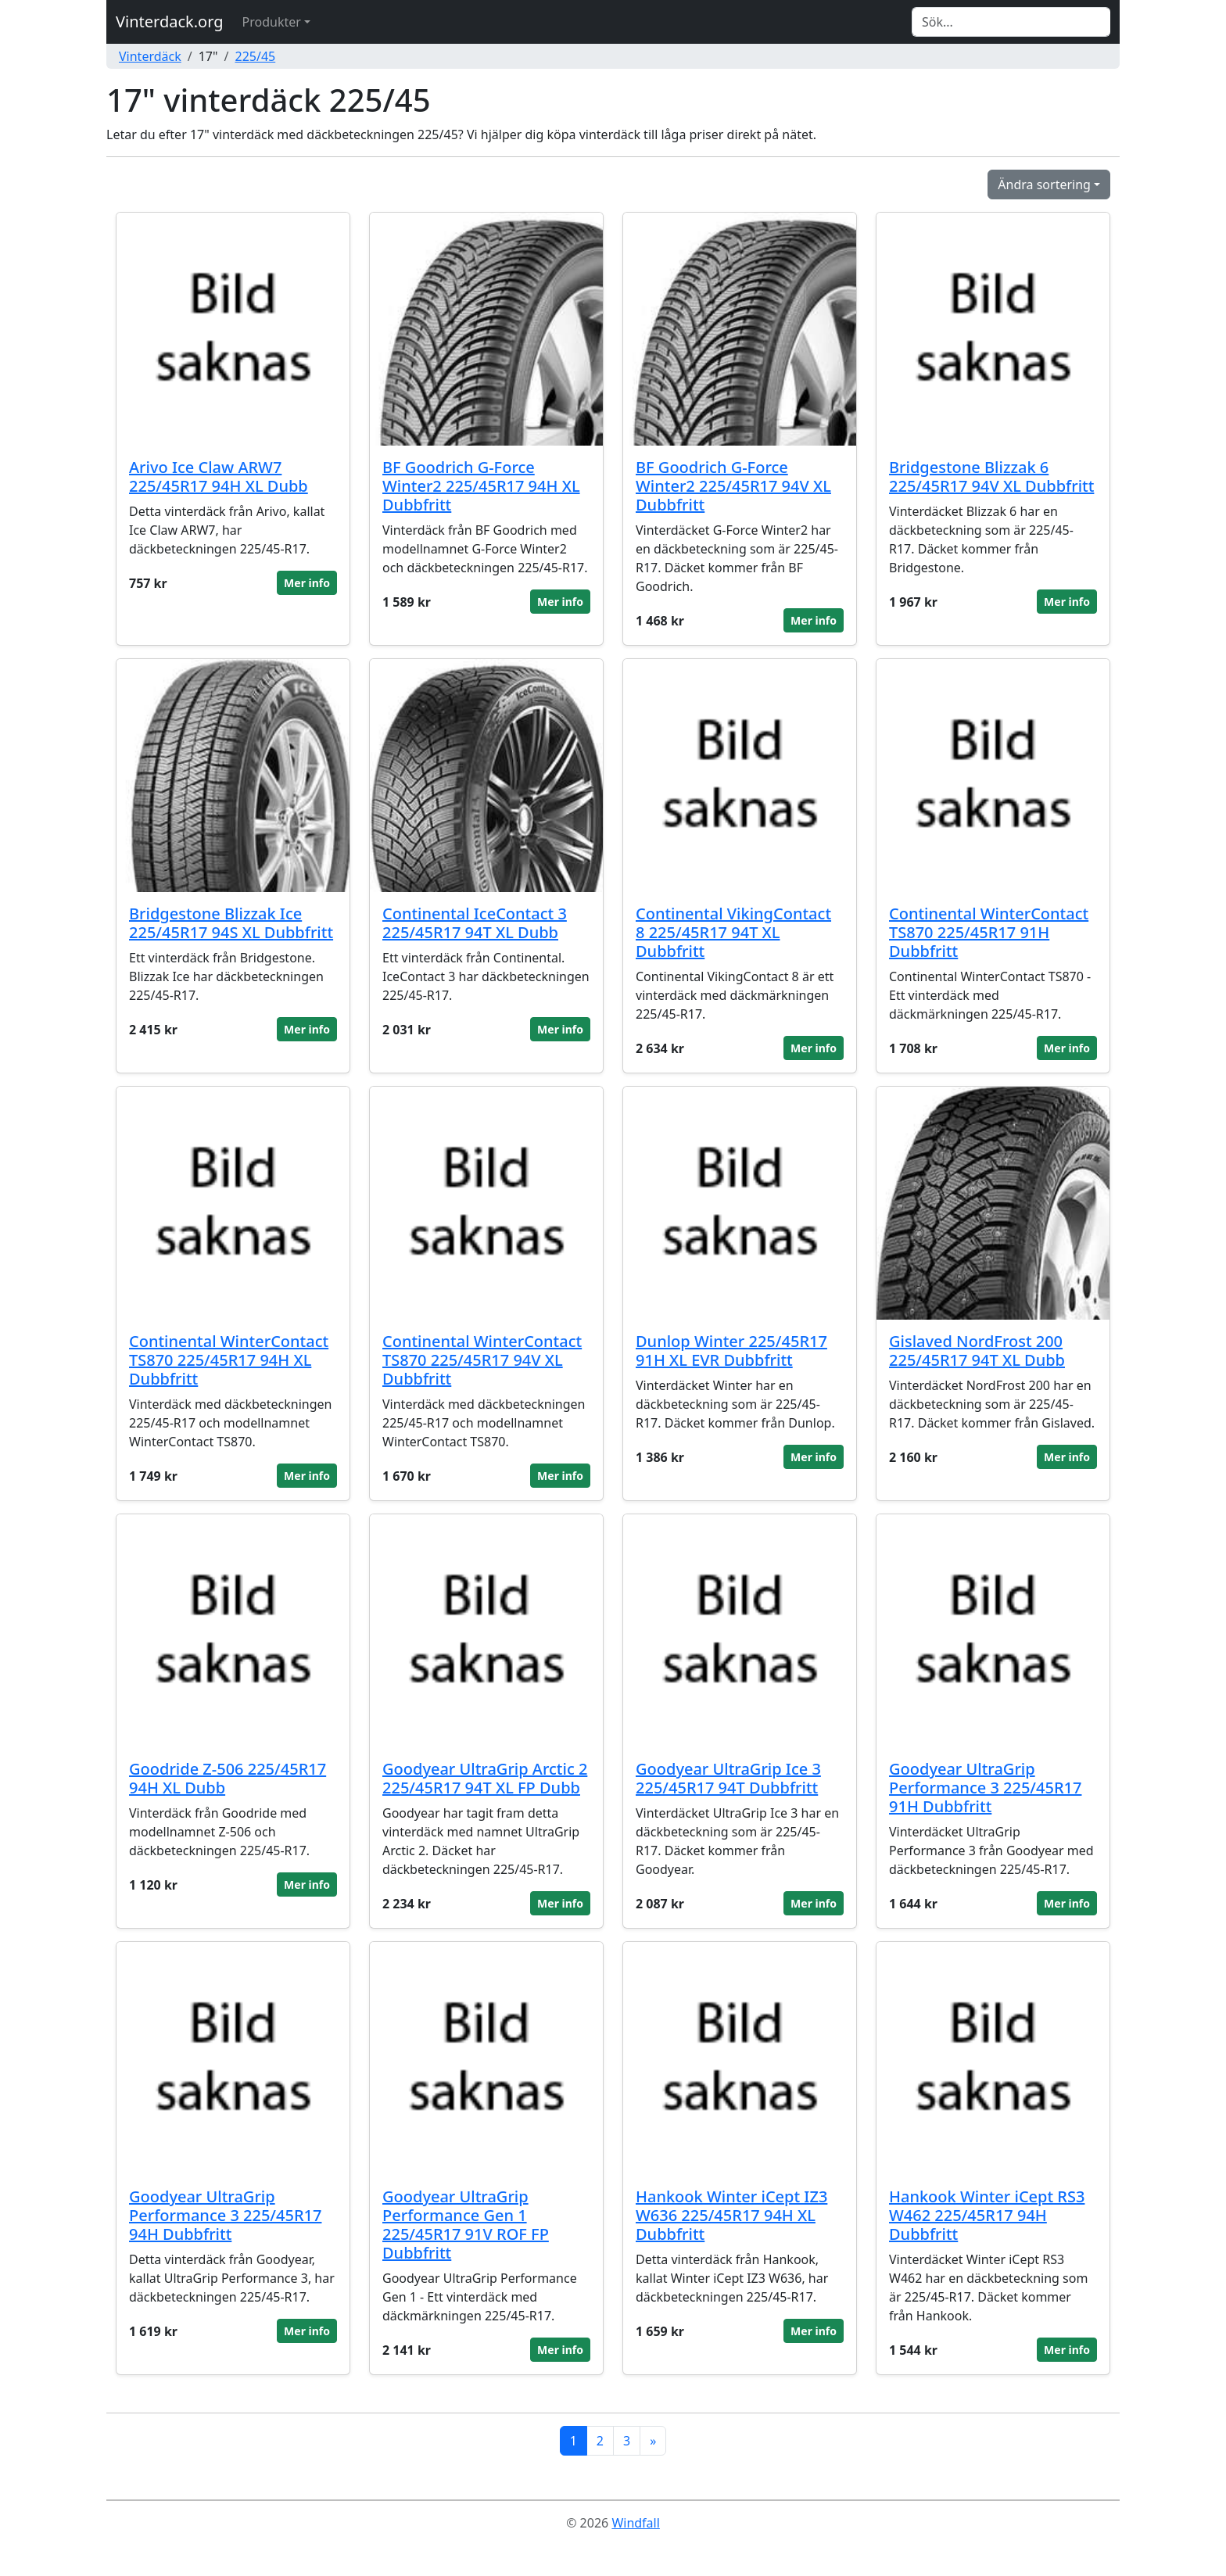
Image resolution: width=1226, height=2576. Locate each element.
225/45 (255, 56)
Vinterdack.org (170, 21)
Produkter (271, 21)
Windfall (635, 2522)
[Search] (1011, 22)
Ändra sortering (1044, 184)
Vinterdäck (150, 56)
